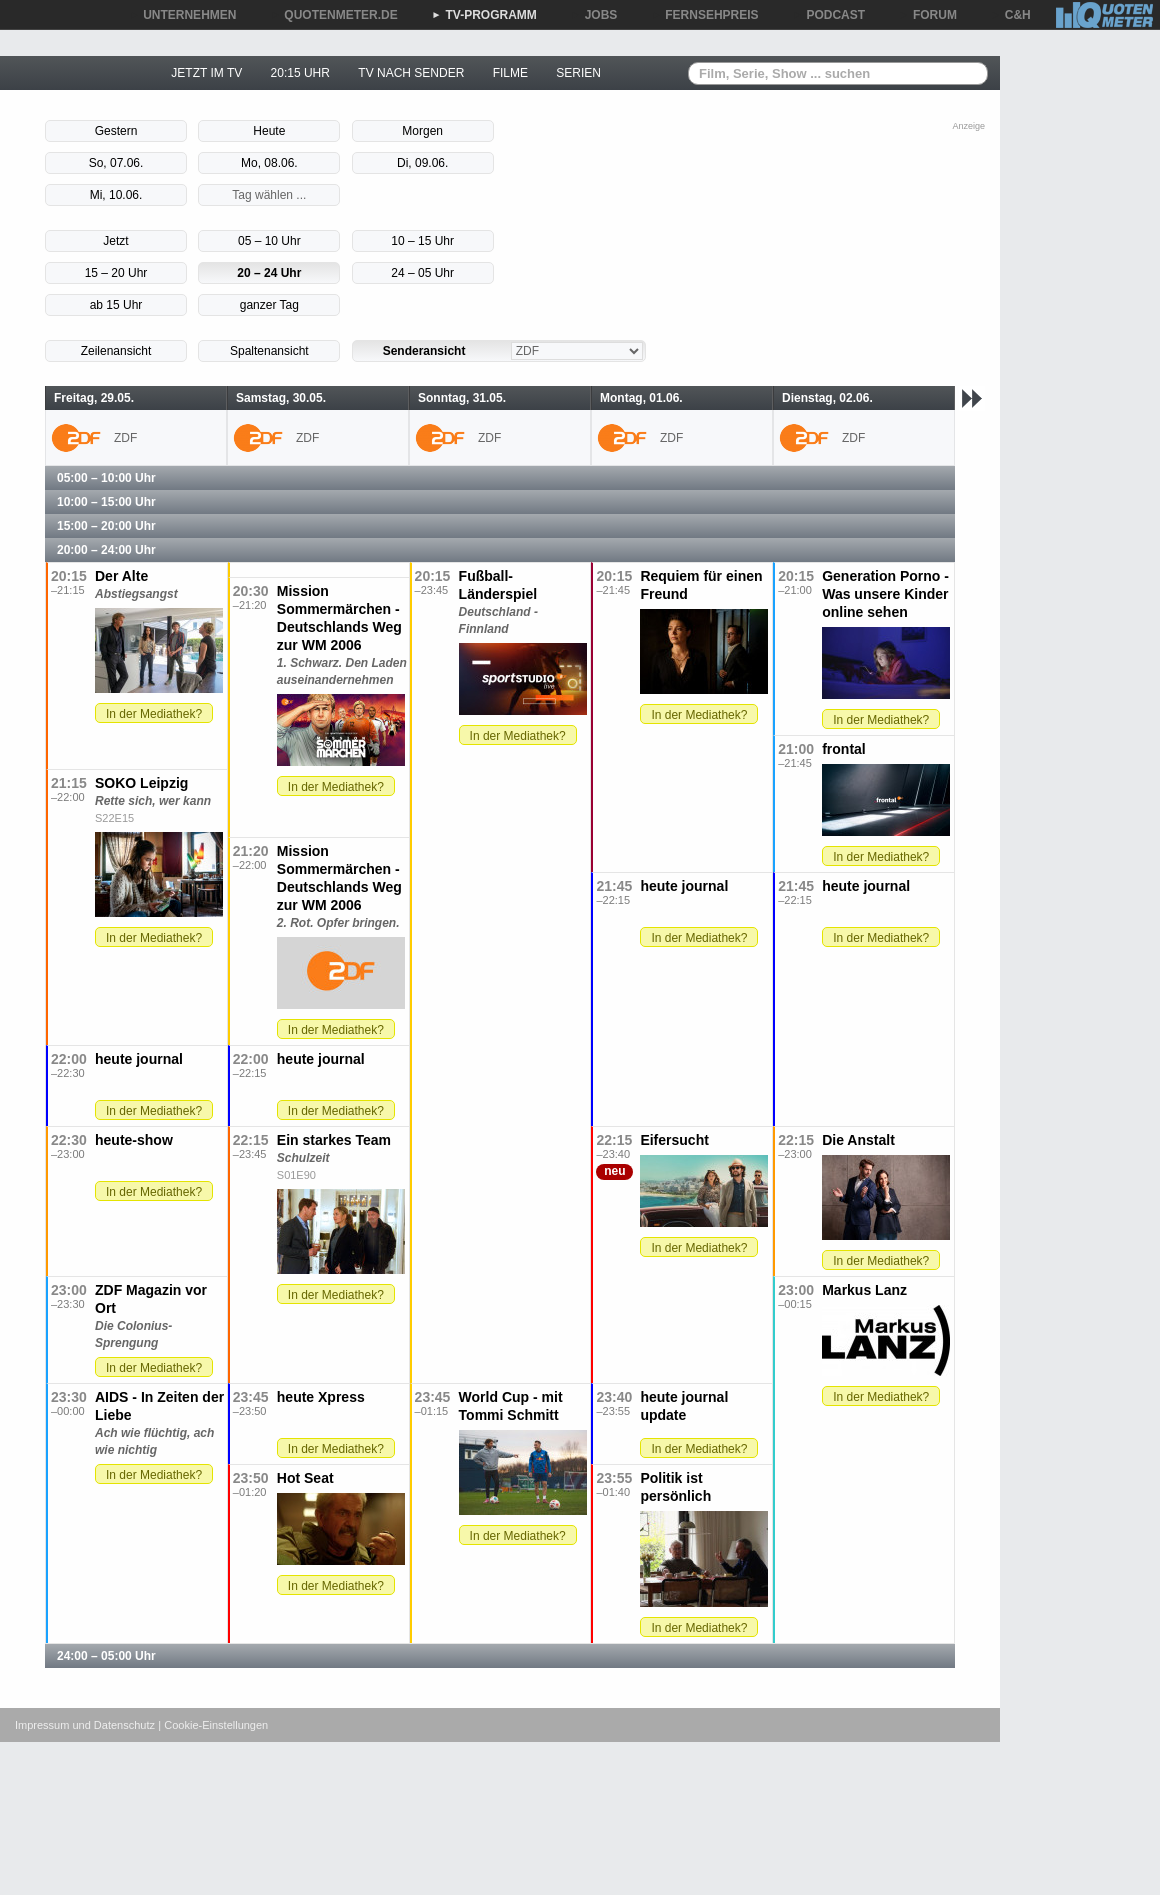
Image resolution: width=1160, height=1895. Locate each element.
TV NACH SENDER (411, 73)
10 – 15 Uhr (422, 241)
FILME (510, 73)
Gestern (116, 131)
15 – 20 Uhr (116, 273)
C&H (1011, 15)
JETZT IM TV (206, 73)
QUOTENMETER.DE (333, 15)
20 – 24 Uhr (269, 273)
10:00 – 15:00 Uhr (106, 502)
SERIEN (578, 73)
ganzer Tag (269, 305)
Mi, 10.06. (116, 195)
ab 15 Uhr (116, 305)
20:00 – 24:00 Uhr (106, 550)
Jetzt (115, 241)
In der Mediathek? (154, 714)
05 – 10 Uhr (269, 241)
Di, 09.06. (422, 163)
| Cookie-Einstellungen (213, 1725)
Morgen (422, 131)
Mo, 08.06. (269, 163)
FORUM (928, 15)
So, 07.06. (116, 163)
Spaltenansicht (269, 351)
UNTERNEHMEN (182, 15)
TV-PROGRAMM (484, 15)
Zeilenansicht (116, 351)
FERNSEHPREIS (704, 15)
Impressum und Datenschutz (85, 1725)
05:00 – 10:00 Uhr (106, 478)
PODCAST (829, 15)
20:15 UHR (300, 73)
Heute (269, 131)
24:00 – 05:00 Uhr (106, 1656)
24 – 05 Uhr (422, 273)
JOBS (594, 15)
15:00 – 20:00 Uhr (106, 526)
